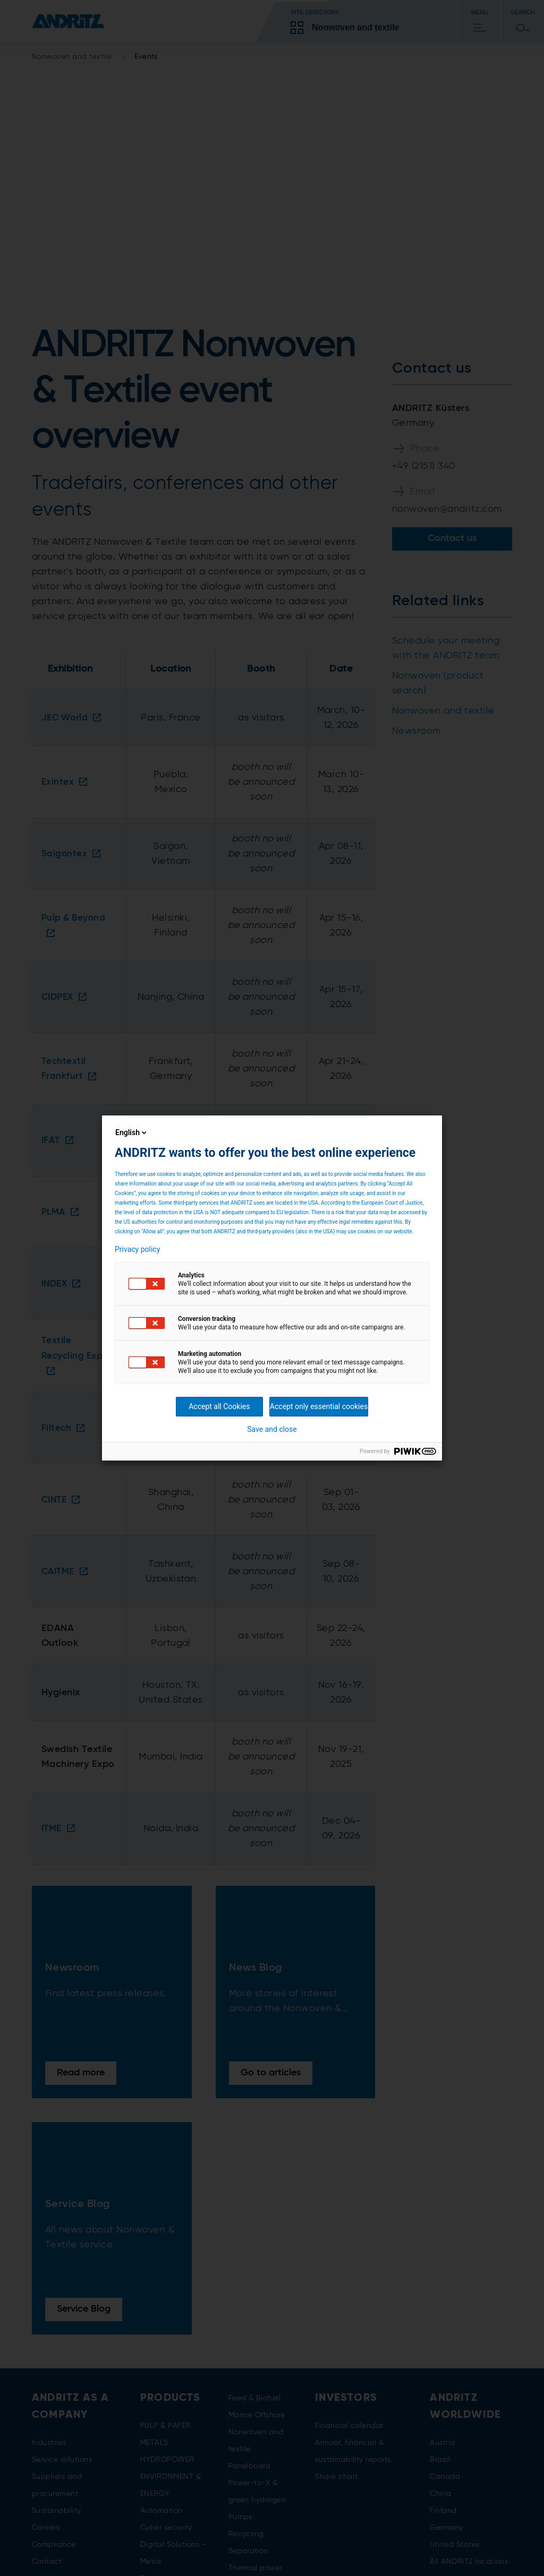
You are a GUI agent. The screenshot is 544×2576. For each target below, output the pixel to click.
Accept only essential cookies (319, 1406)
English (131, 1132)
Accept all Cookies (219, 1406)
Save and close (272, 1429)
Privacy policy (137, 1249)
